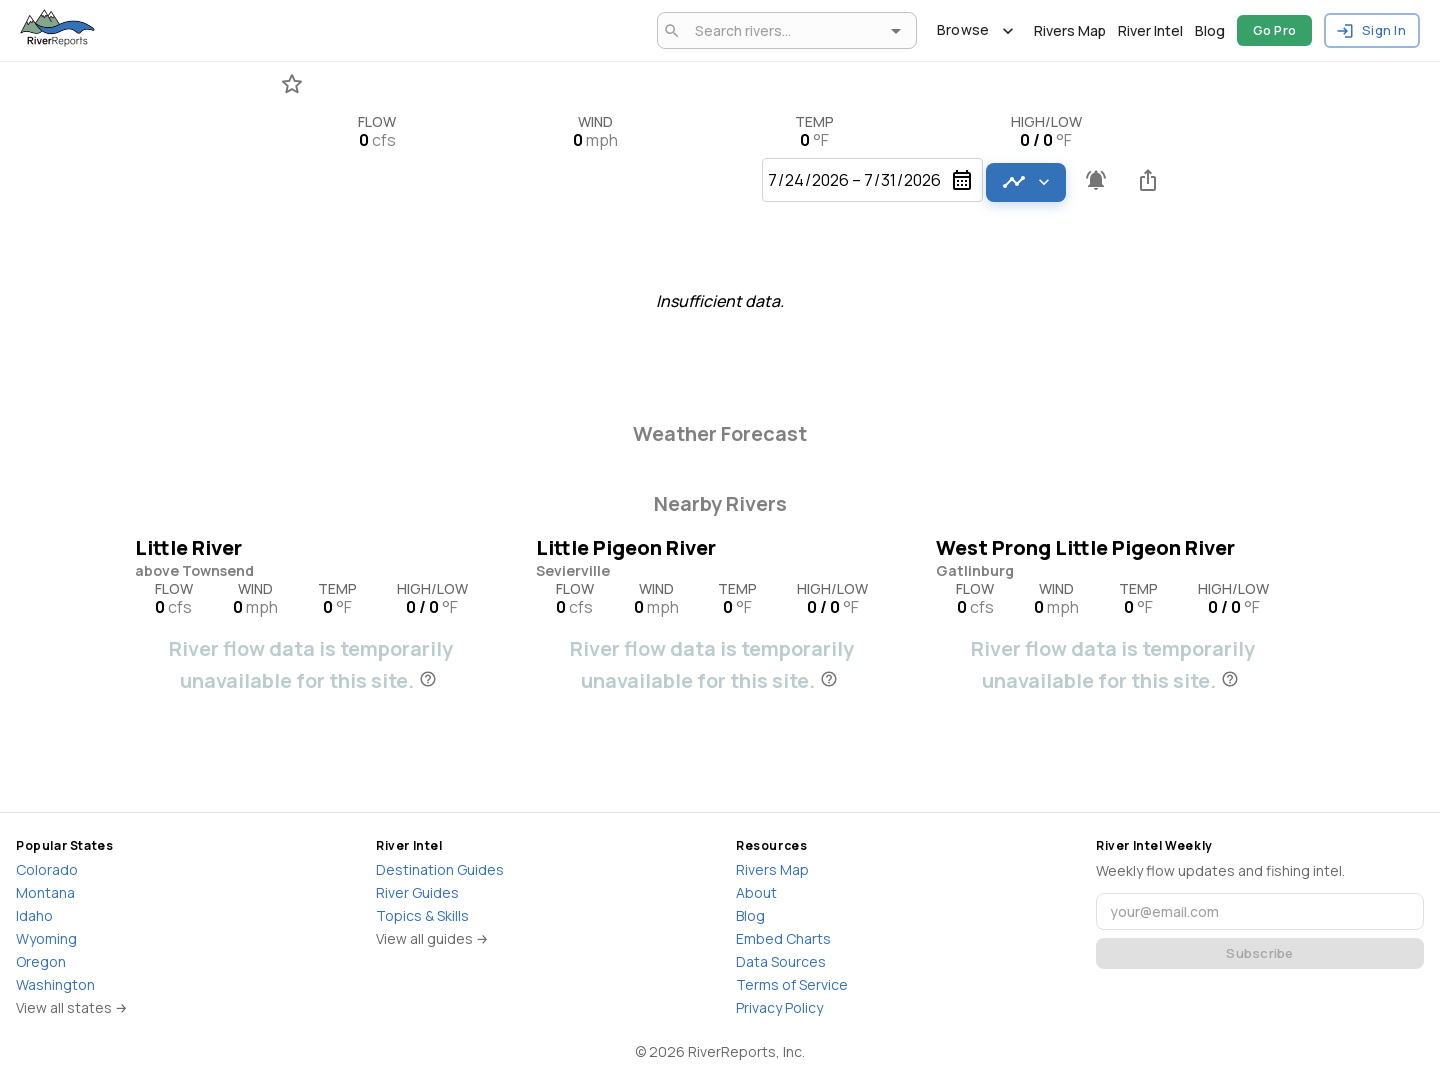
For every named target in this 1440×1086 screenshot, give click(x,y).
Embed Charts (783, 938)
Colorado (47, 869)
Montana (45, 892)
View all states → (72, 1007)
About (756, 892)
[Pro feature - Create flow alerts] (1096, 180)
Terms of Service (792, 984)
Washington (55, 984)
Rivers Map (1070, 30)
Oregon (41, 961)
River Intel (1150, 30)
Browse (975, 30)
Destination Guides (440, 869)
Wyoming (46, 938)
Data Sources (781, 961)
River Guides (417, 892)
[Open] (896, 31)
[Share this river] (1148, 180)
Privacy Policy (779, 1007)
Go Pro (1275, 30)
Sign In (1372, 30)
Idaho (34, 915)
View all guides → (432, 938)
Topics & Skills (422, 915)
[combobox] (783, 30)
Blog (1210, 30)
